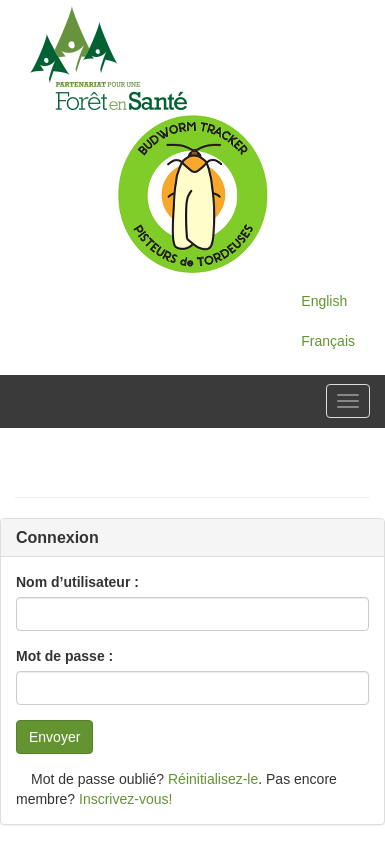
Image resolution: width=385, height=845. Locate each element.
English (324, 301)
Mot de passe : (64, 656)
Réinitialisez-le (213, 779)
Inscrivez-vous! (125, 799)
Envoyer (54, 737)
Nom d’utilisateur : (77, 582)
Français (328, 341)
